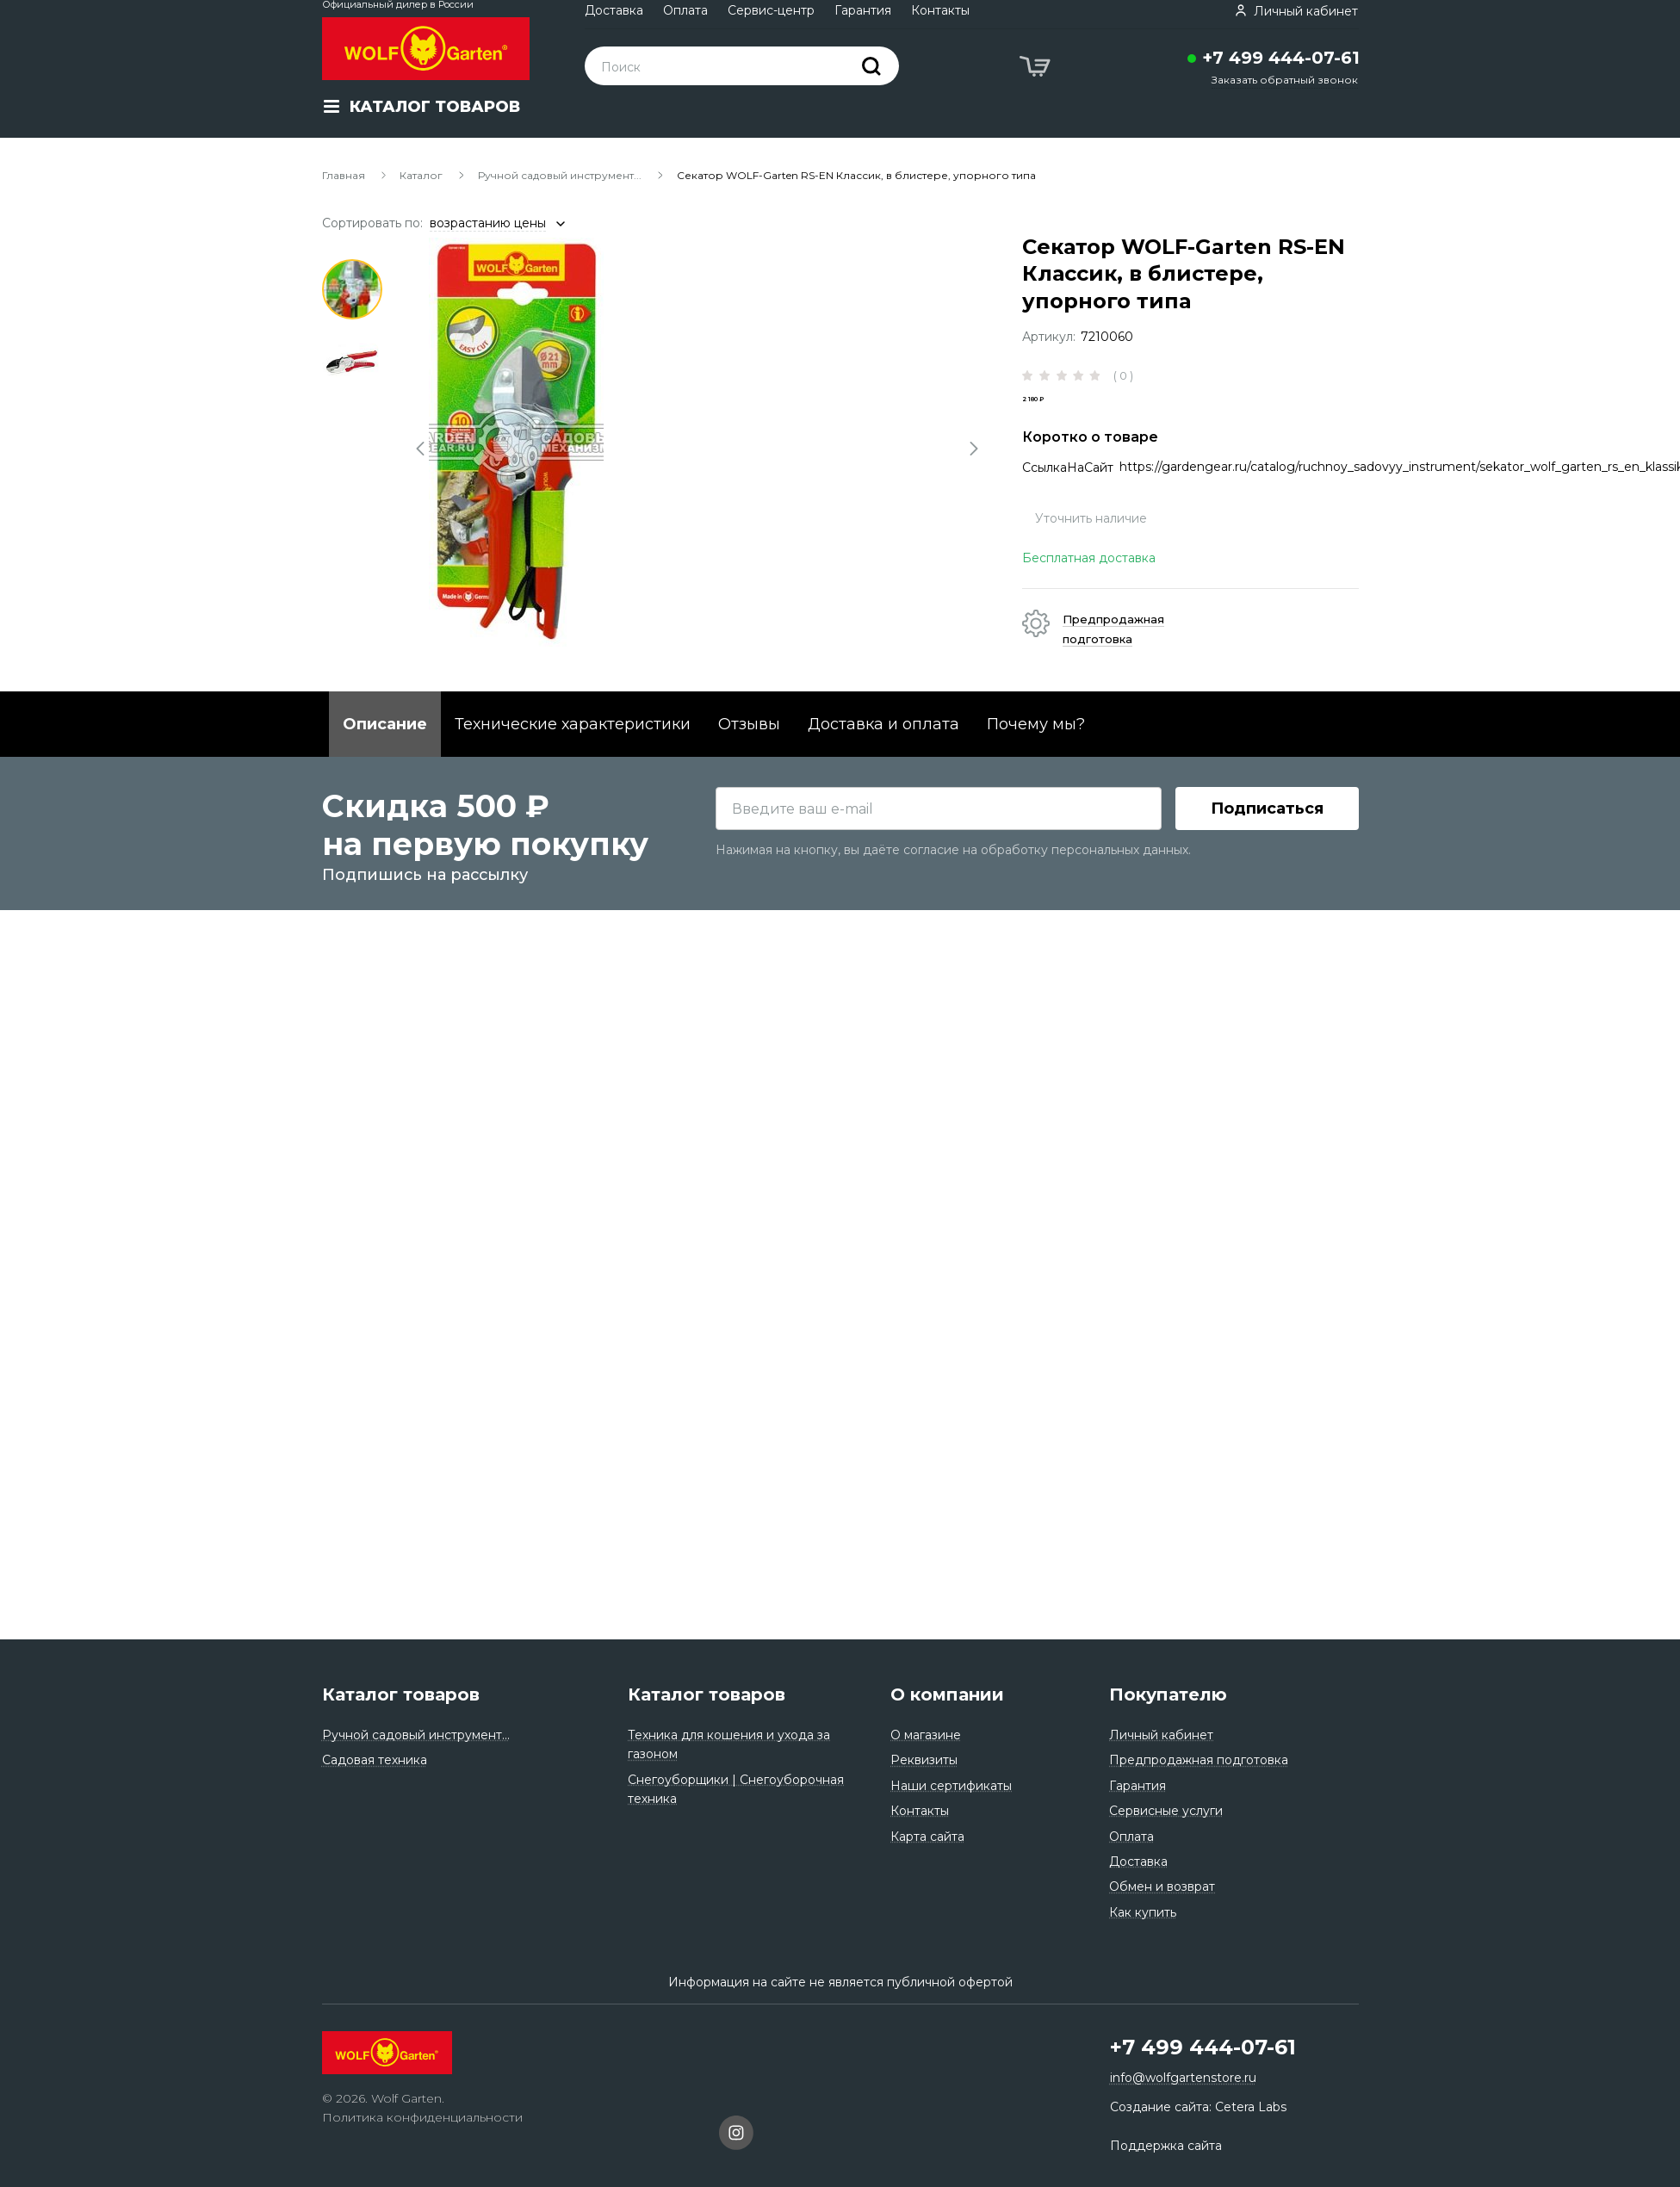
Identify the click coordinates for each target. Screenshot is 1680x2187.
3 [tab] (352, 436)
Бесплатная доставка (1089, 587)
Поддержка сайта (1166, 2145)
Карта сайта (927, 1836)
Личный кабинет (1161, 1735)
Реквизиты (924, 1760)
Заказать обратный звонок (1285, 79)
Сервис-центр (771, 10)
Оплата (685, 10)
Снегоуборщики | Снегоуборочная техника (736, 1789)
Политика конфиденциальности (422, 2117)
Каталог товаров (401, 1694)
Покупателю (1168, 1694)
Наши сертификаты (951, 1786)
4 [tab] (352, 509)
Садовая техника (374, 1760)
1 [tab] (352, 289)
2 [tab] (352, 362)
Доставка (614, 10)
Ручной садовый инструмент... (560, 175)
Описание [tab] (385, 753)
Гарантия (862, 10)
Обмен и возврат (1162, 1886)
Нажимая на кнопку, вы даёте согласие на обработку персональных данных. (953, 1579)
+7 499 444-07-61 (1281, 57)
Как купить (1142, 1912)
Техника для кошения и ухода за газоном (729, 1744)
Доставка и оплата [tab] (883, 753)
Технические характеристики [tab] (573, 753)
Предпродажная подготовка (1198, 1760)
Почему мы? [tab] (1036, 753)
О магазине (925, 1735)
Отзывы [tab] (749, 753)
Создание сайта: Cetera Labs (1198, 2107)
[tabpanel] (698, 442)
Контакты (940, 10)
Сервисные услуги (1166, 1810)
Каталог (421, 175)
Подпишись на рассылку (425, 1604)
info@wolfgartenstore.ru (1183, 2077)
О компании (947, 1694)
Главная (343, 175)
